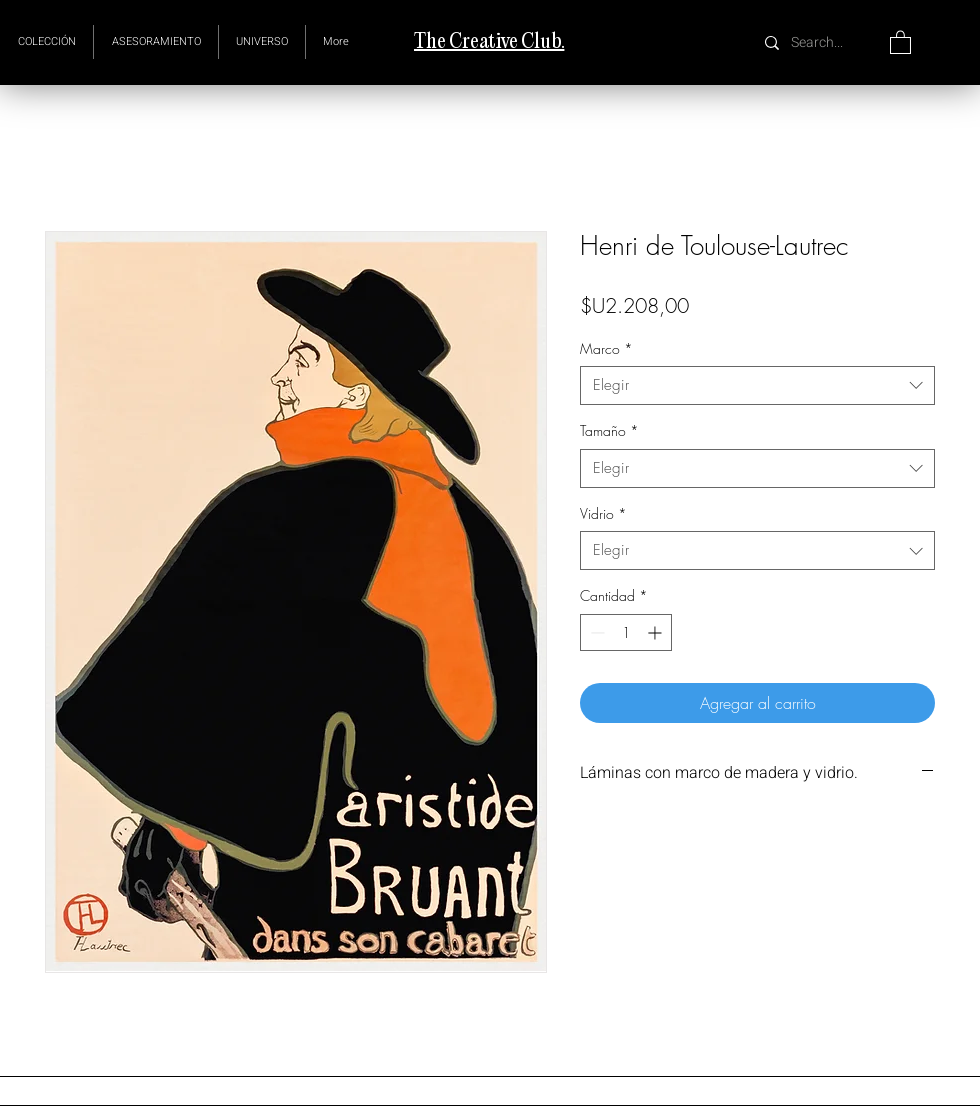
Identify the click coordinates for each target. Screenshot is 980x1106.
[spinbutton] (626, 632)
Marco (606, 348)
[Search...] (819, 42)
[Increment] (656, 632)
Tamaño (609, 430)
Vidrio (603, 513)
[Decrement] (595, 632)
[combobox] (757, 385)
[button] (262, 42)
